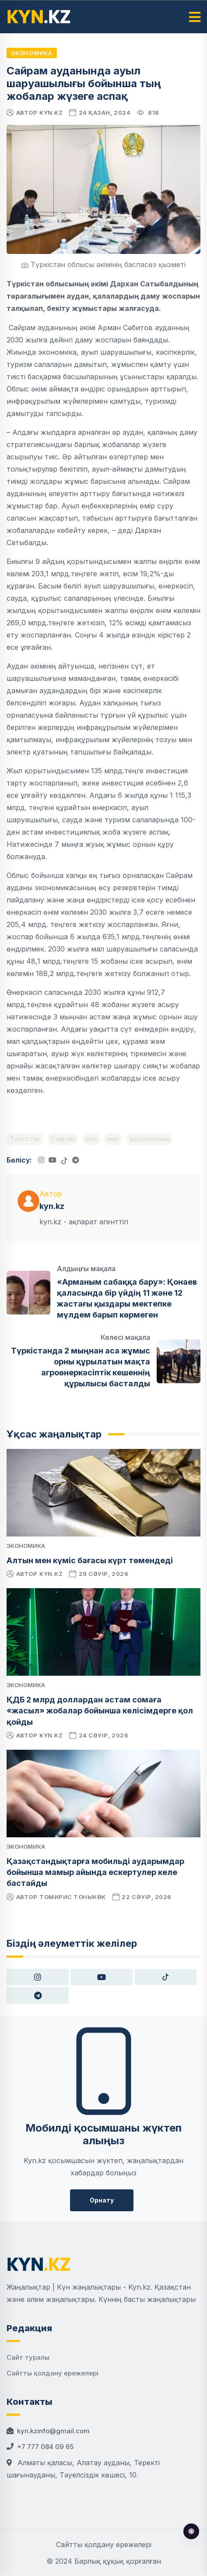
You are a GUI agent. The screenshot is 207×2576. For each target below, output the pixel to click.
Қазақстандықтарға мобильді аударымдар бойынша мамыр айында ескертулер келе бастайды (95, 1872)
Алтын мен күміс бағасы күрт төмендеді (90, 1560)
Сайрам (63, 1139)
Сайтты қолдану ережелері (52, 2373)
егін (91, 1139)
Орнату (102, 2200)
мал (113, 1139)
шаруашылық (149, 1139)
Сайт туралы (28, 2357)
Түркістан (25, 1139)
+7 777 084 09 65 (45, 2446)
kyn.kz (51, 112)
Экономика (32, 52)
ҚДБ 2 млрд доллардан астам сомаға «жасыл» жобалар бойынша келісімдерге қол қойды (100, 1710)
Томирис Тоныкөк (72, 1896)
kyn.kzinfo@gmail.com (53, 2431)
